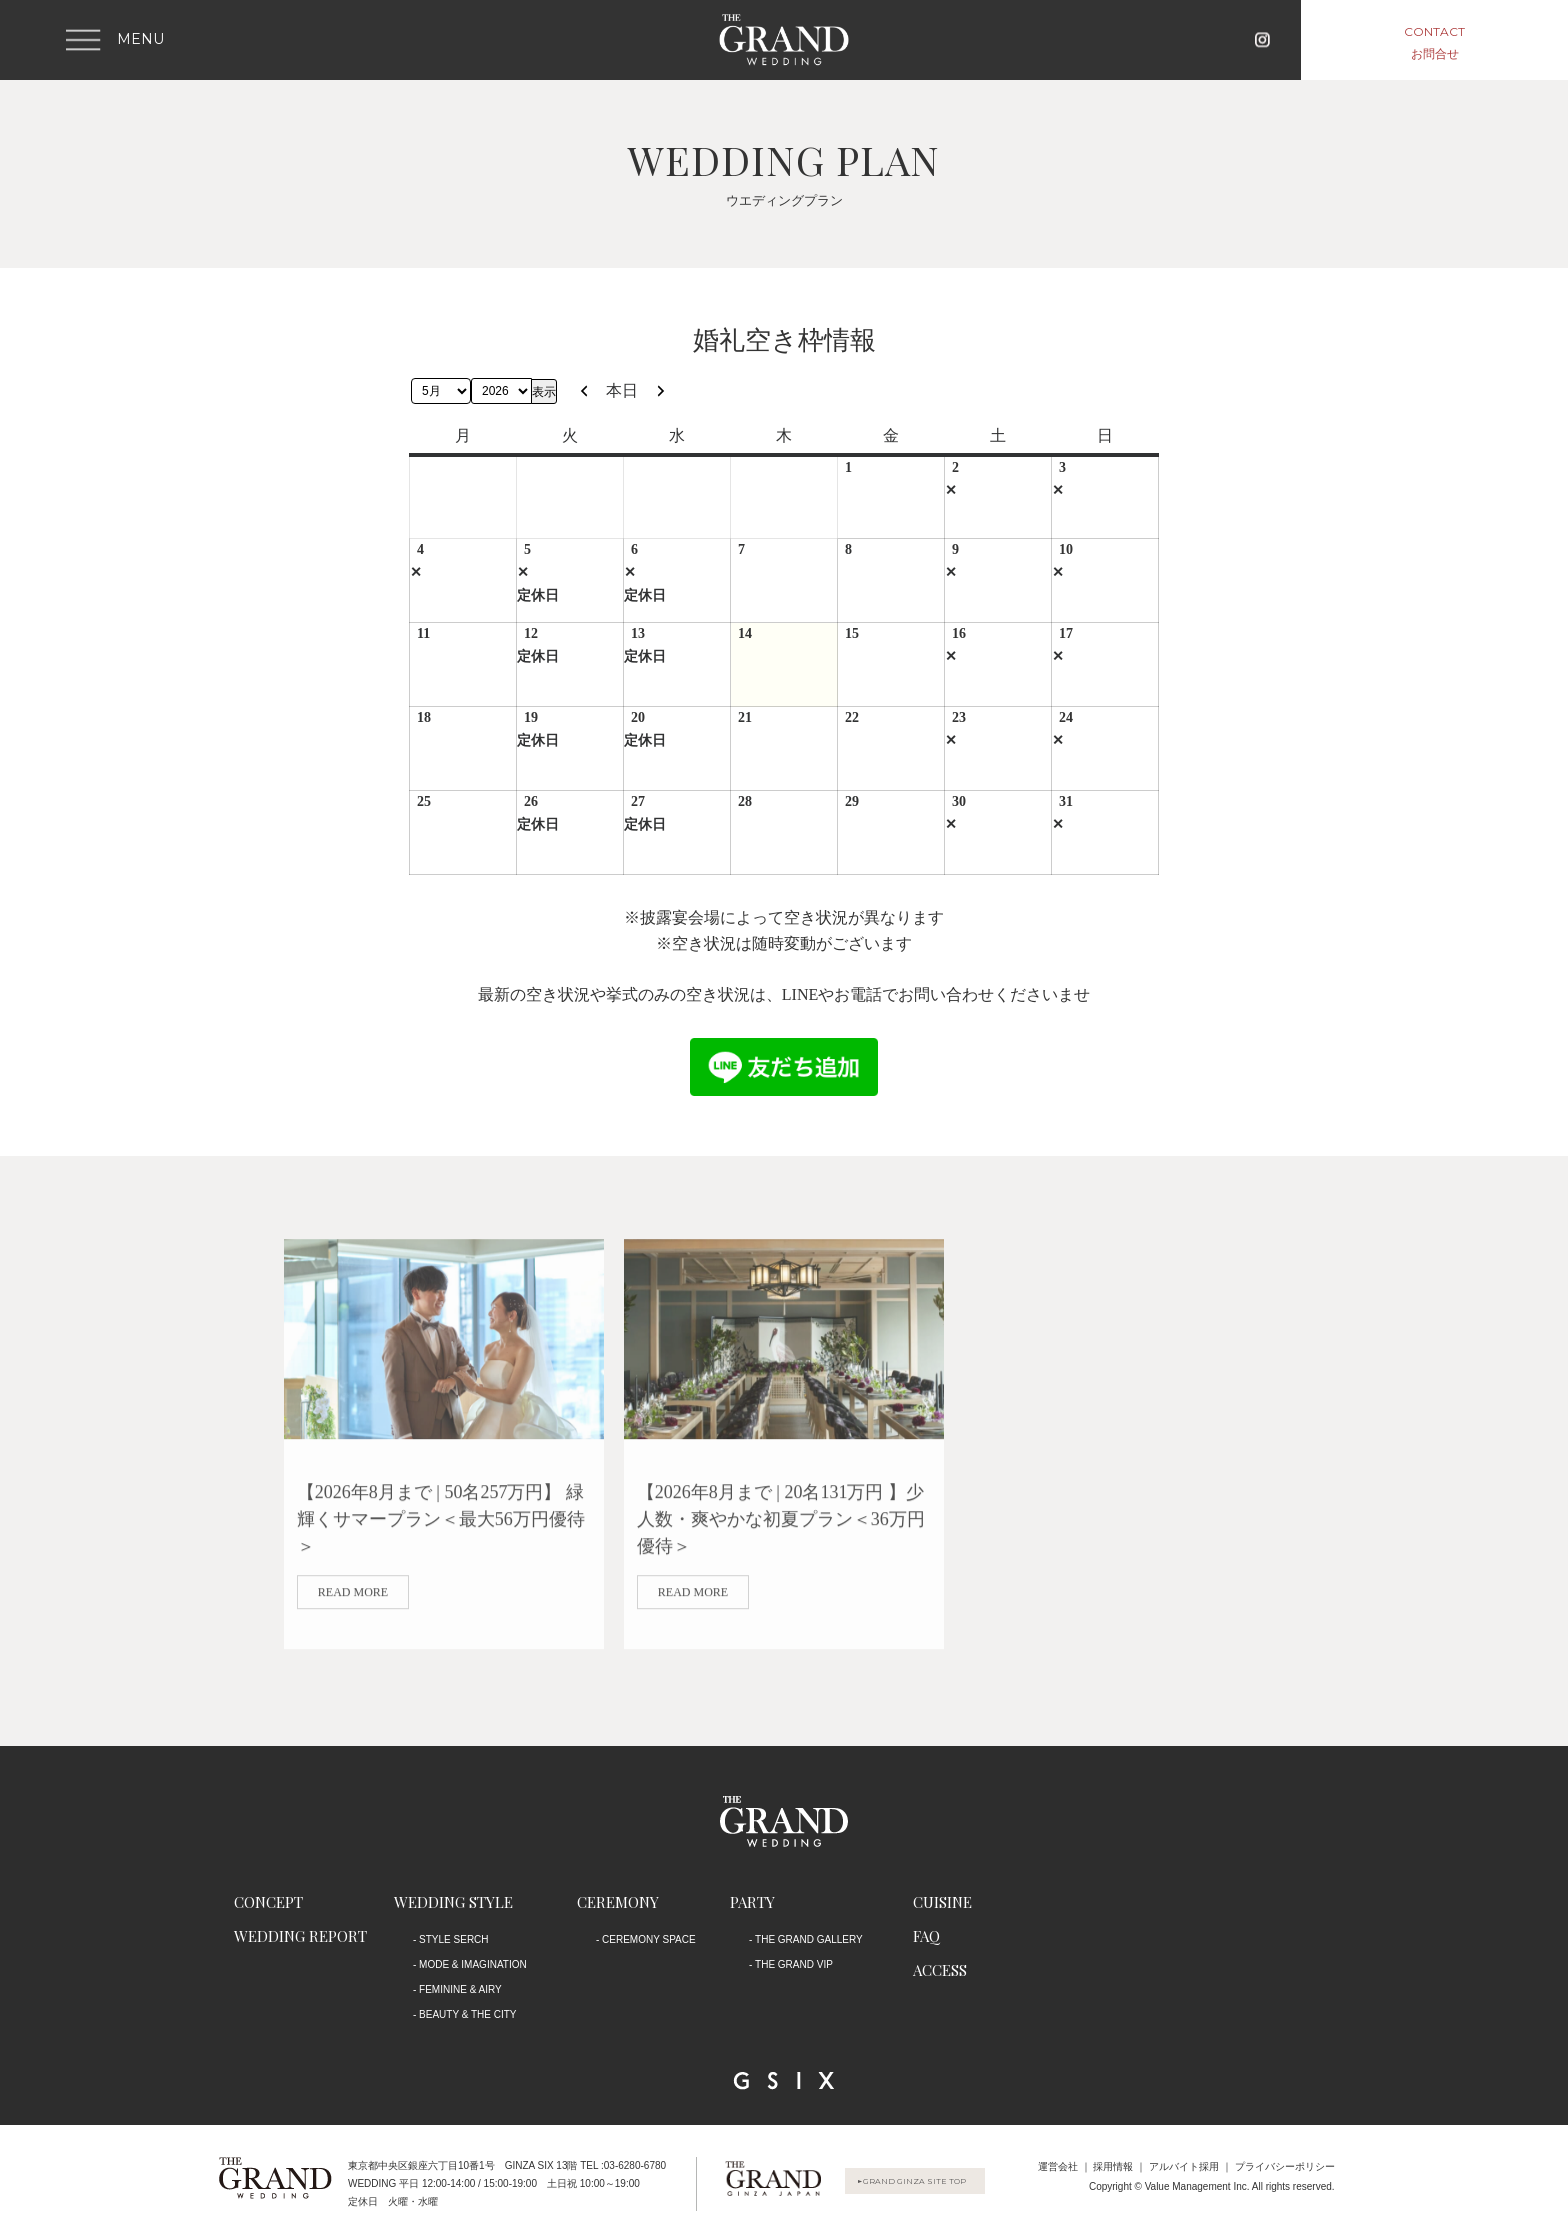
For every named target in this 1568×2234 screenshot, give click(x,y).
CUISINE (942, 1902)
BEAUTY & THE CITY (467, 2014)
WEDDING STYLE (453, 1902)
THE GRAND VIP (794, 1964)
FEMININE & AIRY (460, 1989)
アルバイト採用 (1184, 2166)
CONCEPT (268, 1902)
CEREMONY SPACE (649, 1939)
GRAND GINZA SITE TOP (929, 2182)
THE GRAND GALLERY (809, 1939)
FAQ (926, 1936)
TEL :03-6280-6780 (623, 2165)
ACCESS (940, 1970)
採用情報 (1113, 2166)
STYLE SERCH (453, 1939)
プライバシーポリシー (1285, 2166)
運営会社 (1058, 2166)
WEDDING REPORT (300, 1936)
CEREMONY (618, 1902)
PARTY (752, 1902)
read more (353, 1607)
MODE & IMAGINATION (473, 1964)
